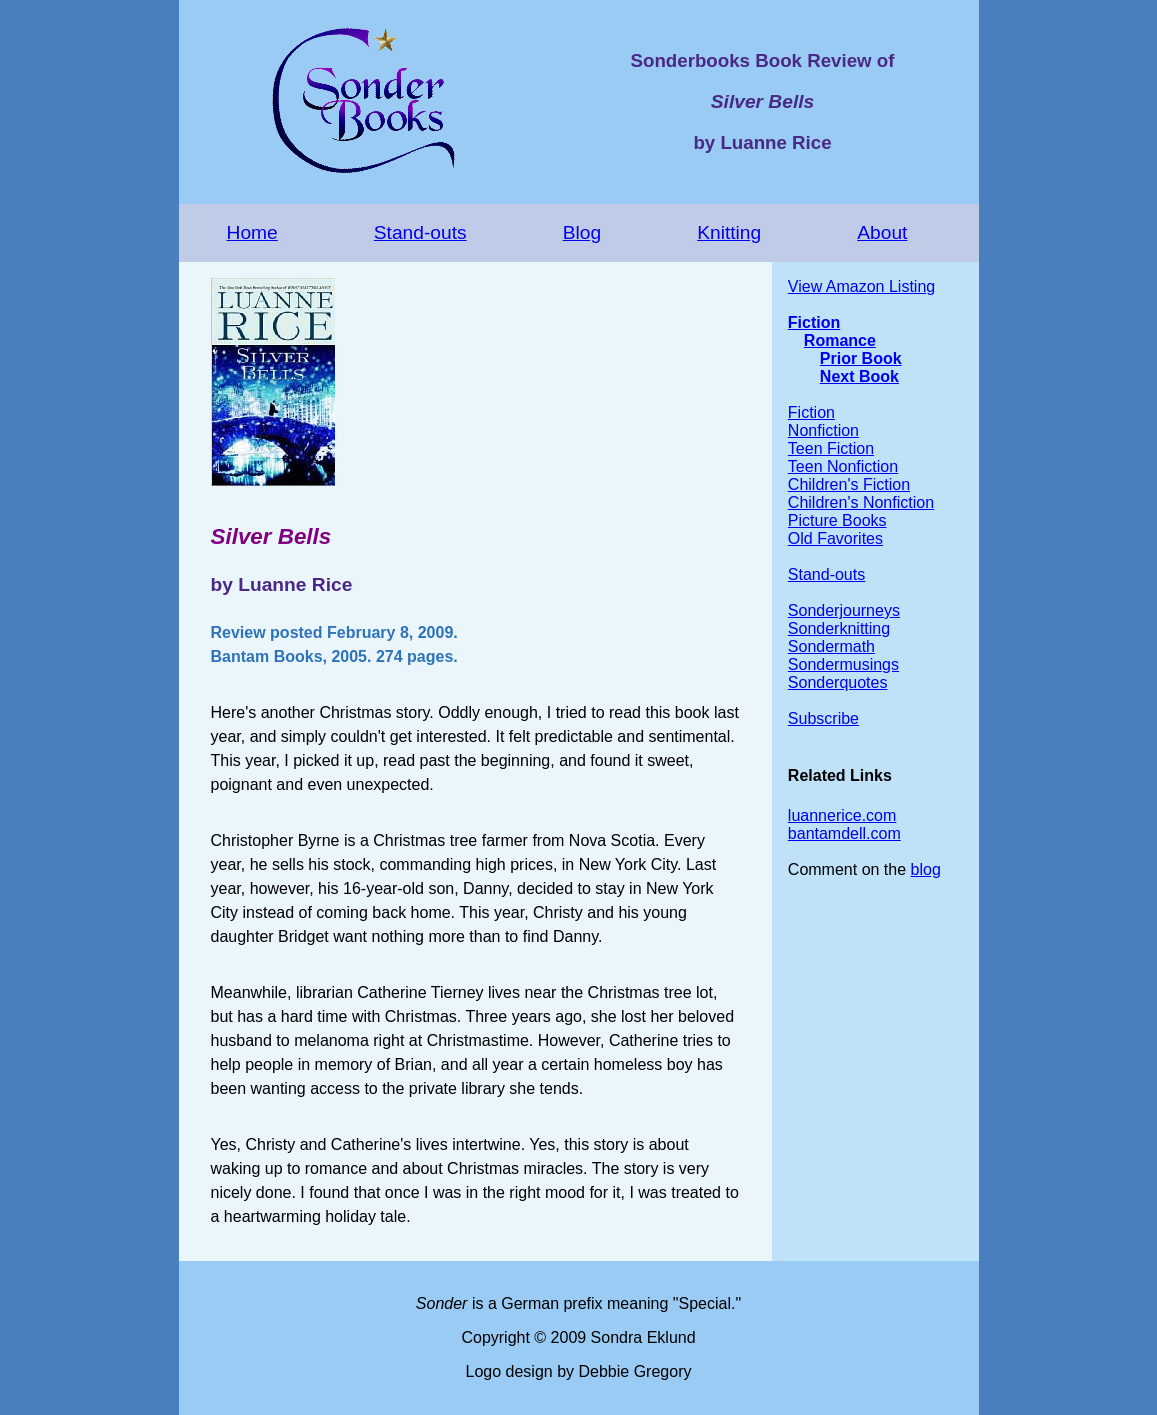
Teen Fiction (831, 448)
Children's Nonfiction (861, 502)
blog (926, 869)
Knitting (729, 232)
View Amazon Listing (861, 286)
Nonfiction (823, 430)
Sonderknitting (839, 628)
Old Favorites (835, 538)
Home (252, 232)
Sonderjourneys (844, 610)
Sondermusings (843, 664)
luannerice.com (842, 815)
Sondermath (831, 646)
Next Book (859, 376)
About (882, 232)
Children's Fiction (849, 484)
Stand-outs (420, 232)
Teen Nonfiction (843, 466)
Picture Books (837, 520)
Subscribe (823, 718)
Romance (840, 340)
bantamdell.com (844, 833)
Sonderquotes (838, 682)
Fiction (814, 322)
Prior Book (861, 358)
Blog (582, 232)
